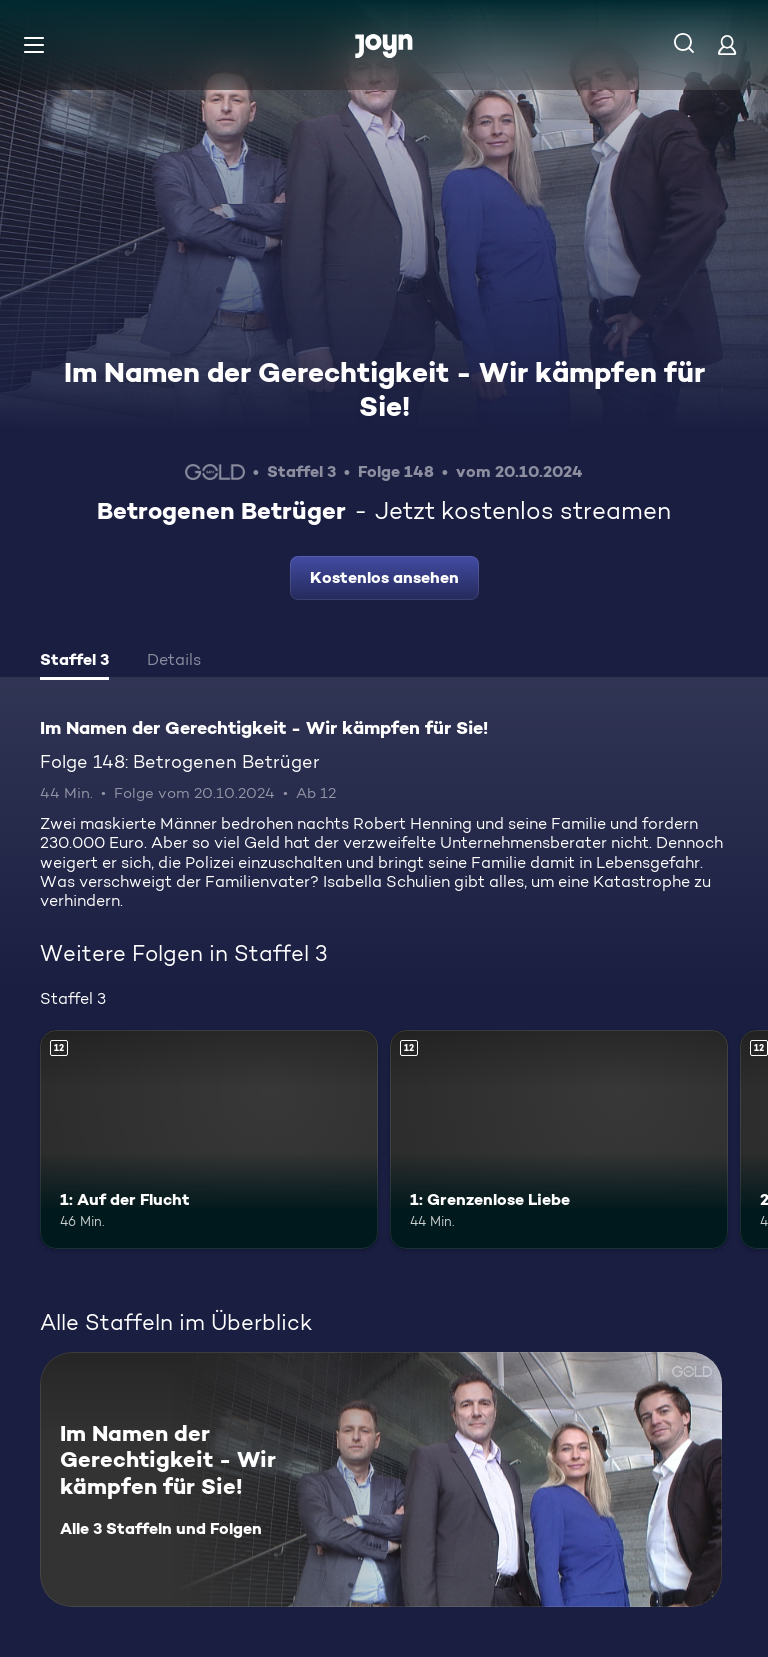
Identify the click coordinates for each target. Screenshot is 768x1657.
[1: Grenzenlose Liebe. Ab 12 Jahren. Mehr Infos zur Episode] (559, 1140)
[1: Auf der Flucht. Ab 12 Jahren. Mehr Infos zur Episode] (209, 1140)
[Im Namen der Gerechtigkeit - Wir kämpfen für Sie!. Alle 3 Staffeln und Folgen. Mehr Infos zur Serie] (381, 1479)
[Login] (727, 44)
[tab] (74, 662)
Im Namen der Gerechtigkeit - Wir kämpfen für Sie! (384, 389)
